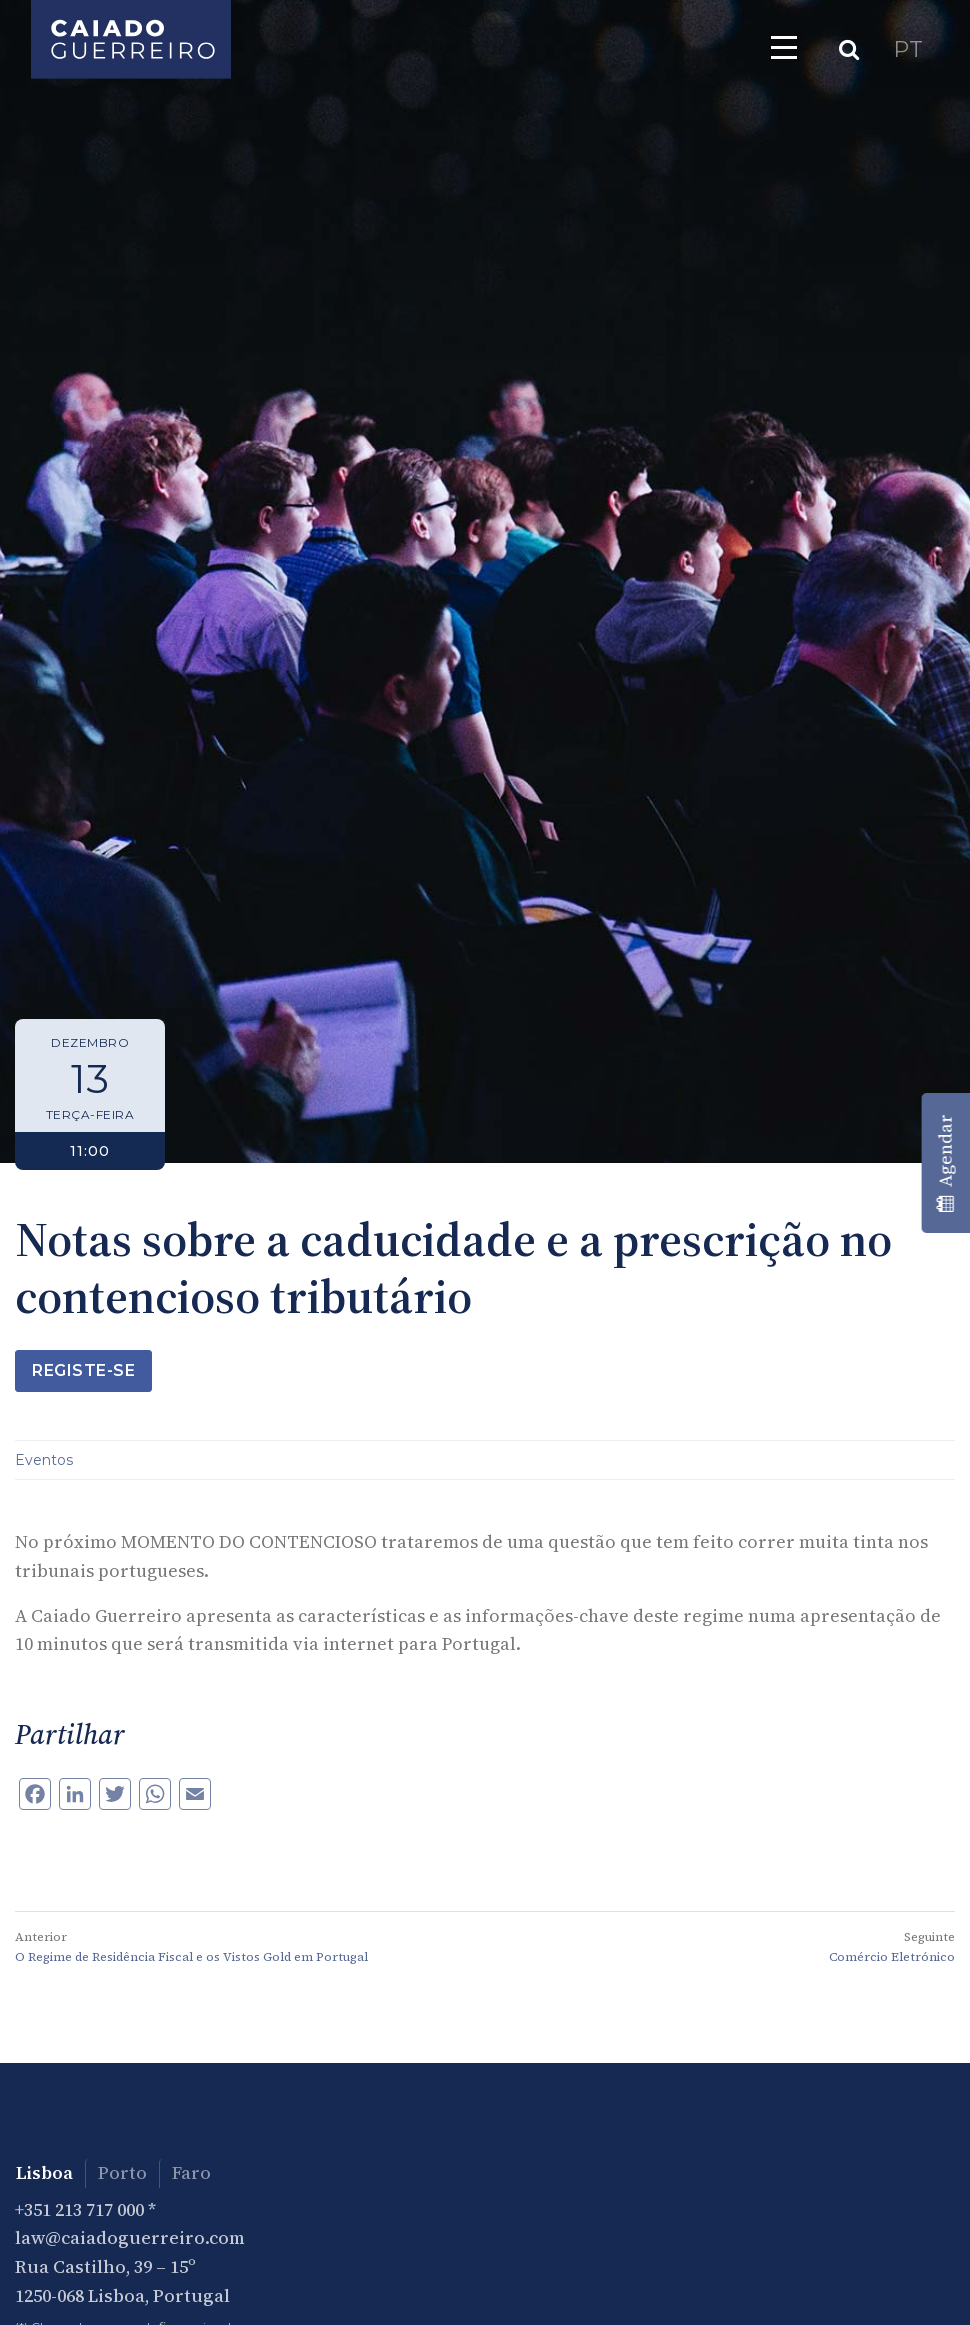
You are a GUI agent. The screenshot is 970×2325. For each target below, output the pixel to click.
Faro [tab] (191, 2172)
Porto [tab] (122, 2172)
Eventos (44, 1460)
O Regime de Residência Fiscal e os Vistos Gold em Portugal (191, 1957)
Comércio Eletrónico (892, 1957)
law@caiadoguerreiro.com (130, 2237)
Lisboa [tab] (44, 2172)
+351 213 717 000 (79, 2209)
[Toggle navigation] (784, 47)
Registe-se (83, 1370)
